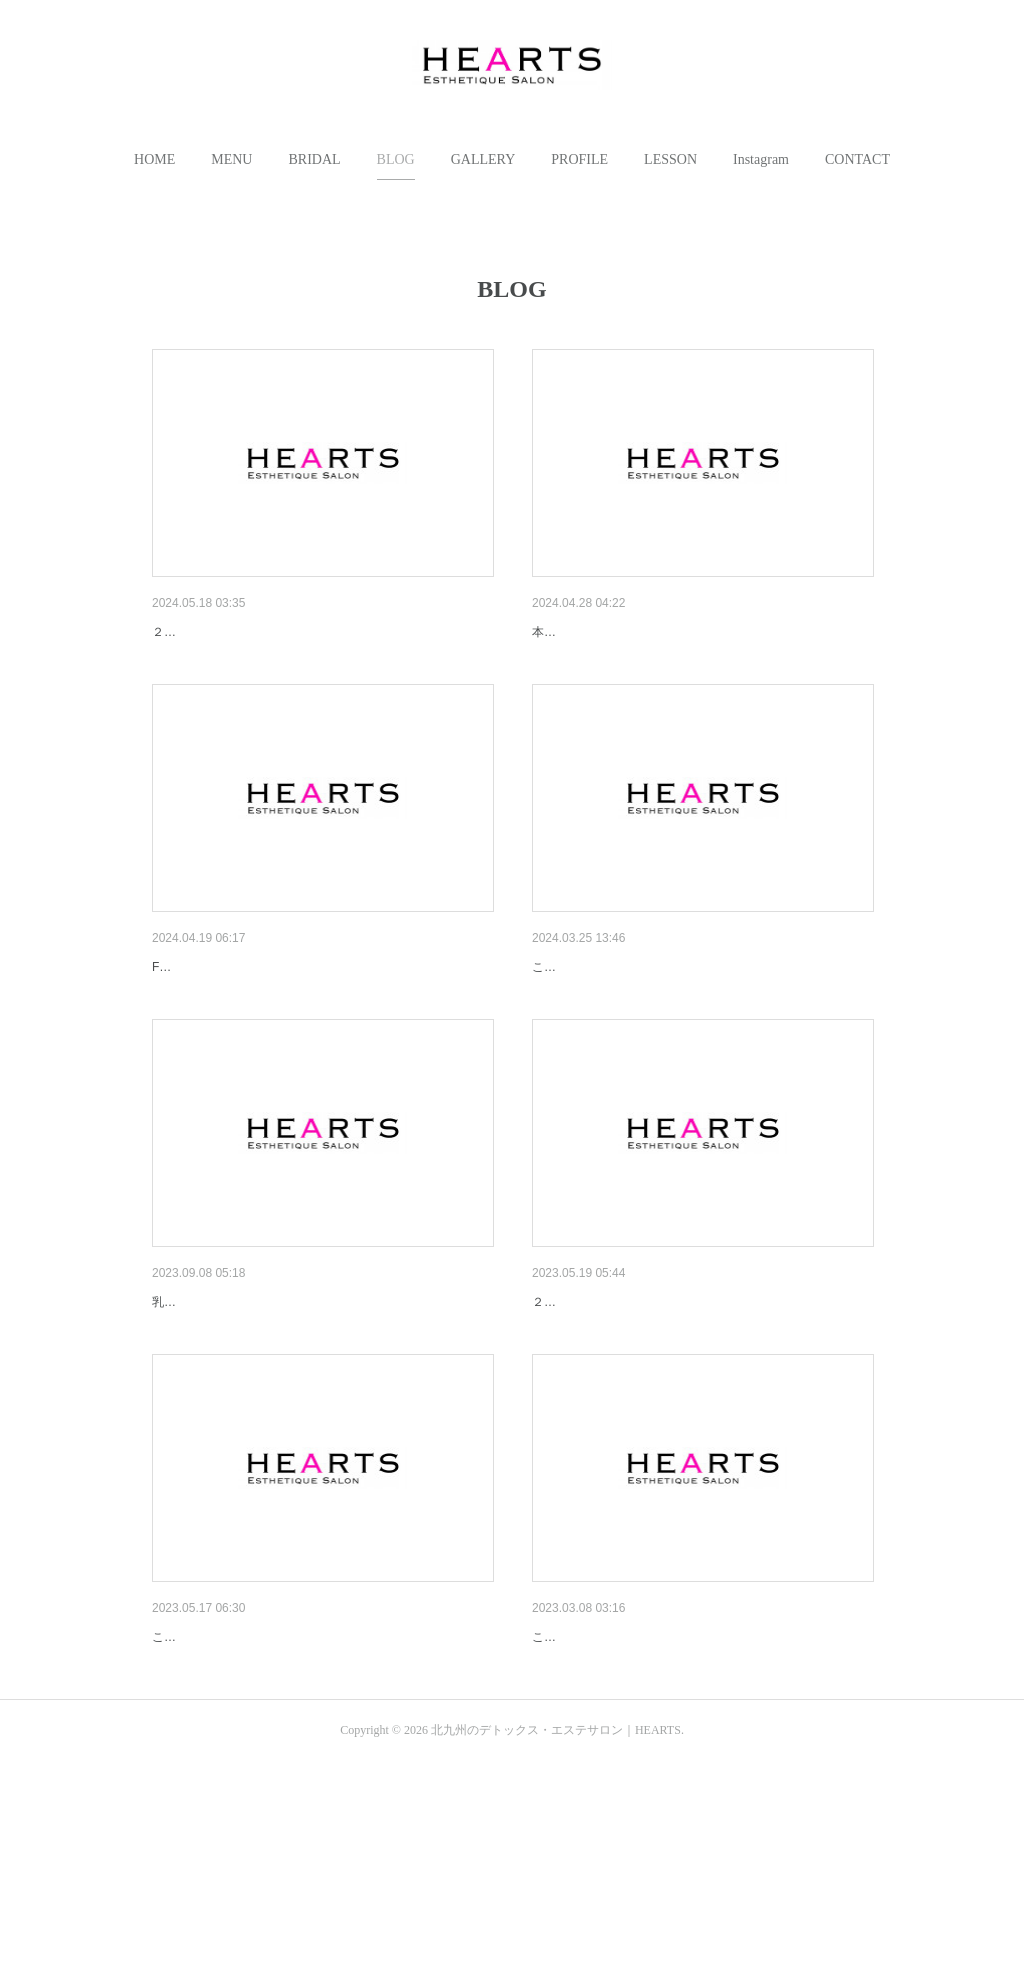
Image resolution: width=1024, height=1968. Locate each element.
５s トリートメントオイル (234, 1019)
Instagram (761, 159)
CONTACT (857, 159)
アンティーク (574, 632)
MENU (231, 159)
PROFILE (579, 159)
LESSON (670, 159)
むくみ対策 (187, 1792)
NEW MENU (191, 1406)
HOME (154, 159)
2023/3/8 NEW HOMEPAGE (619, 1792)
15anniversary (576, 1406)
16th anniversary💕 (212, 632)
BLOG (396, 159)
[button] (154, 160)
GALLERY (483, 159)
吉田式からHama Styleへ (610, 1019)
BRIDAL (314, 159)
